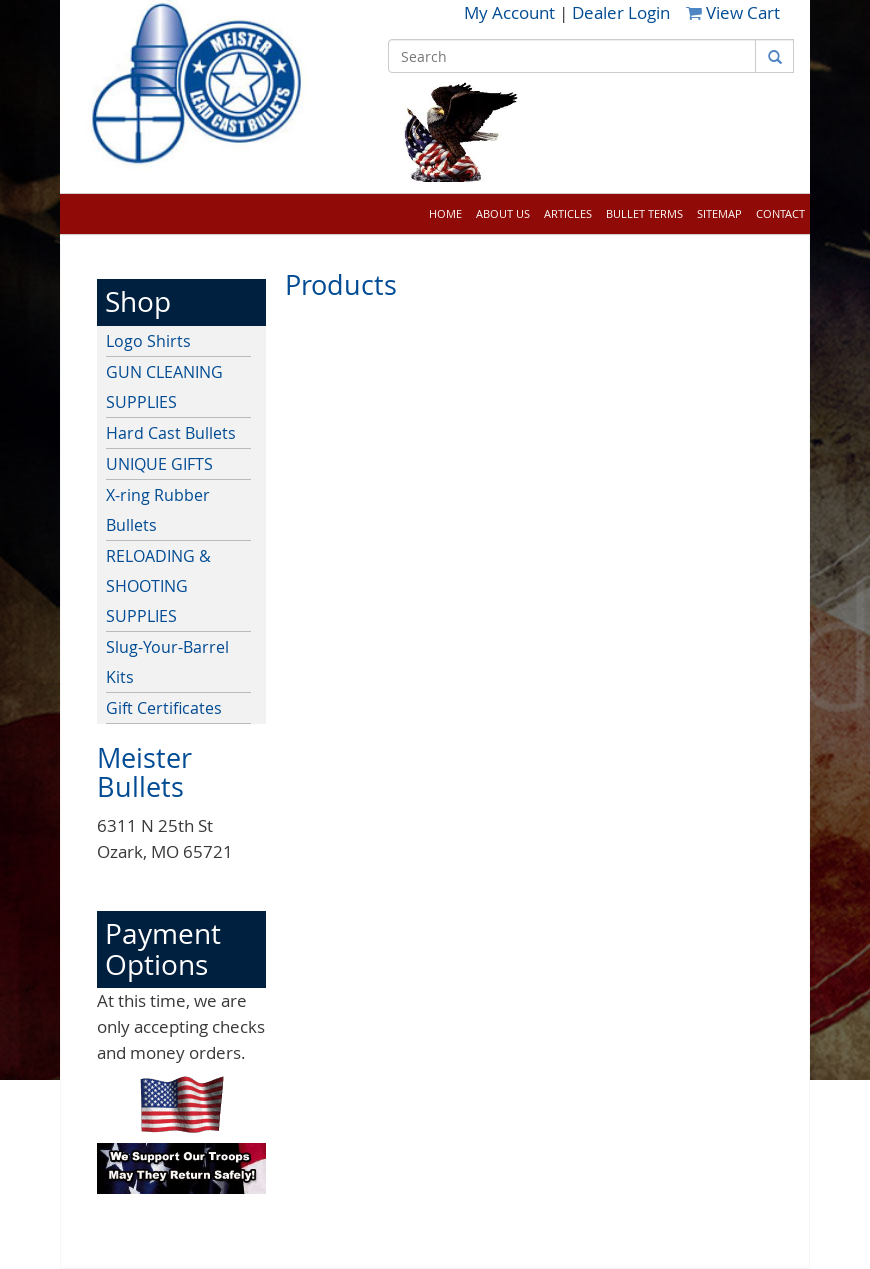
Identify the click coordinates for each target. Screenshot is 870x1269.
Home (445, 213)
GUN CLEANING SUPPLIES (164, 387)
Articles (568, 213)
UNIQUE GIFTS (159, 464)
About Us (503, 213)
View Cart (733, 12)
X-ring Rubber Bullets (158, 510)
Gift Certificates (164, 708)
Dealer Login (621, 12)
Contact (780, 213)
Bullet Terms (644, 213)
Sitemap (719, 213)
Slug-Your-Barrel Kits (167, 662)
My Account (511, 12)
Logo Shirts (148, 341)
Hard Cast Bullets (171, 433)
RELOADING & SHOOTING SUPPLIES (158, 586)
